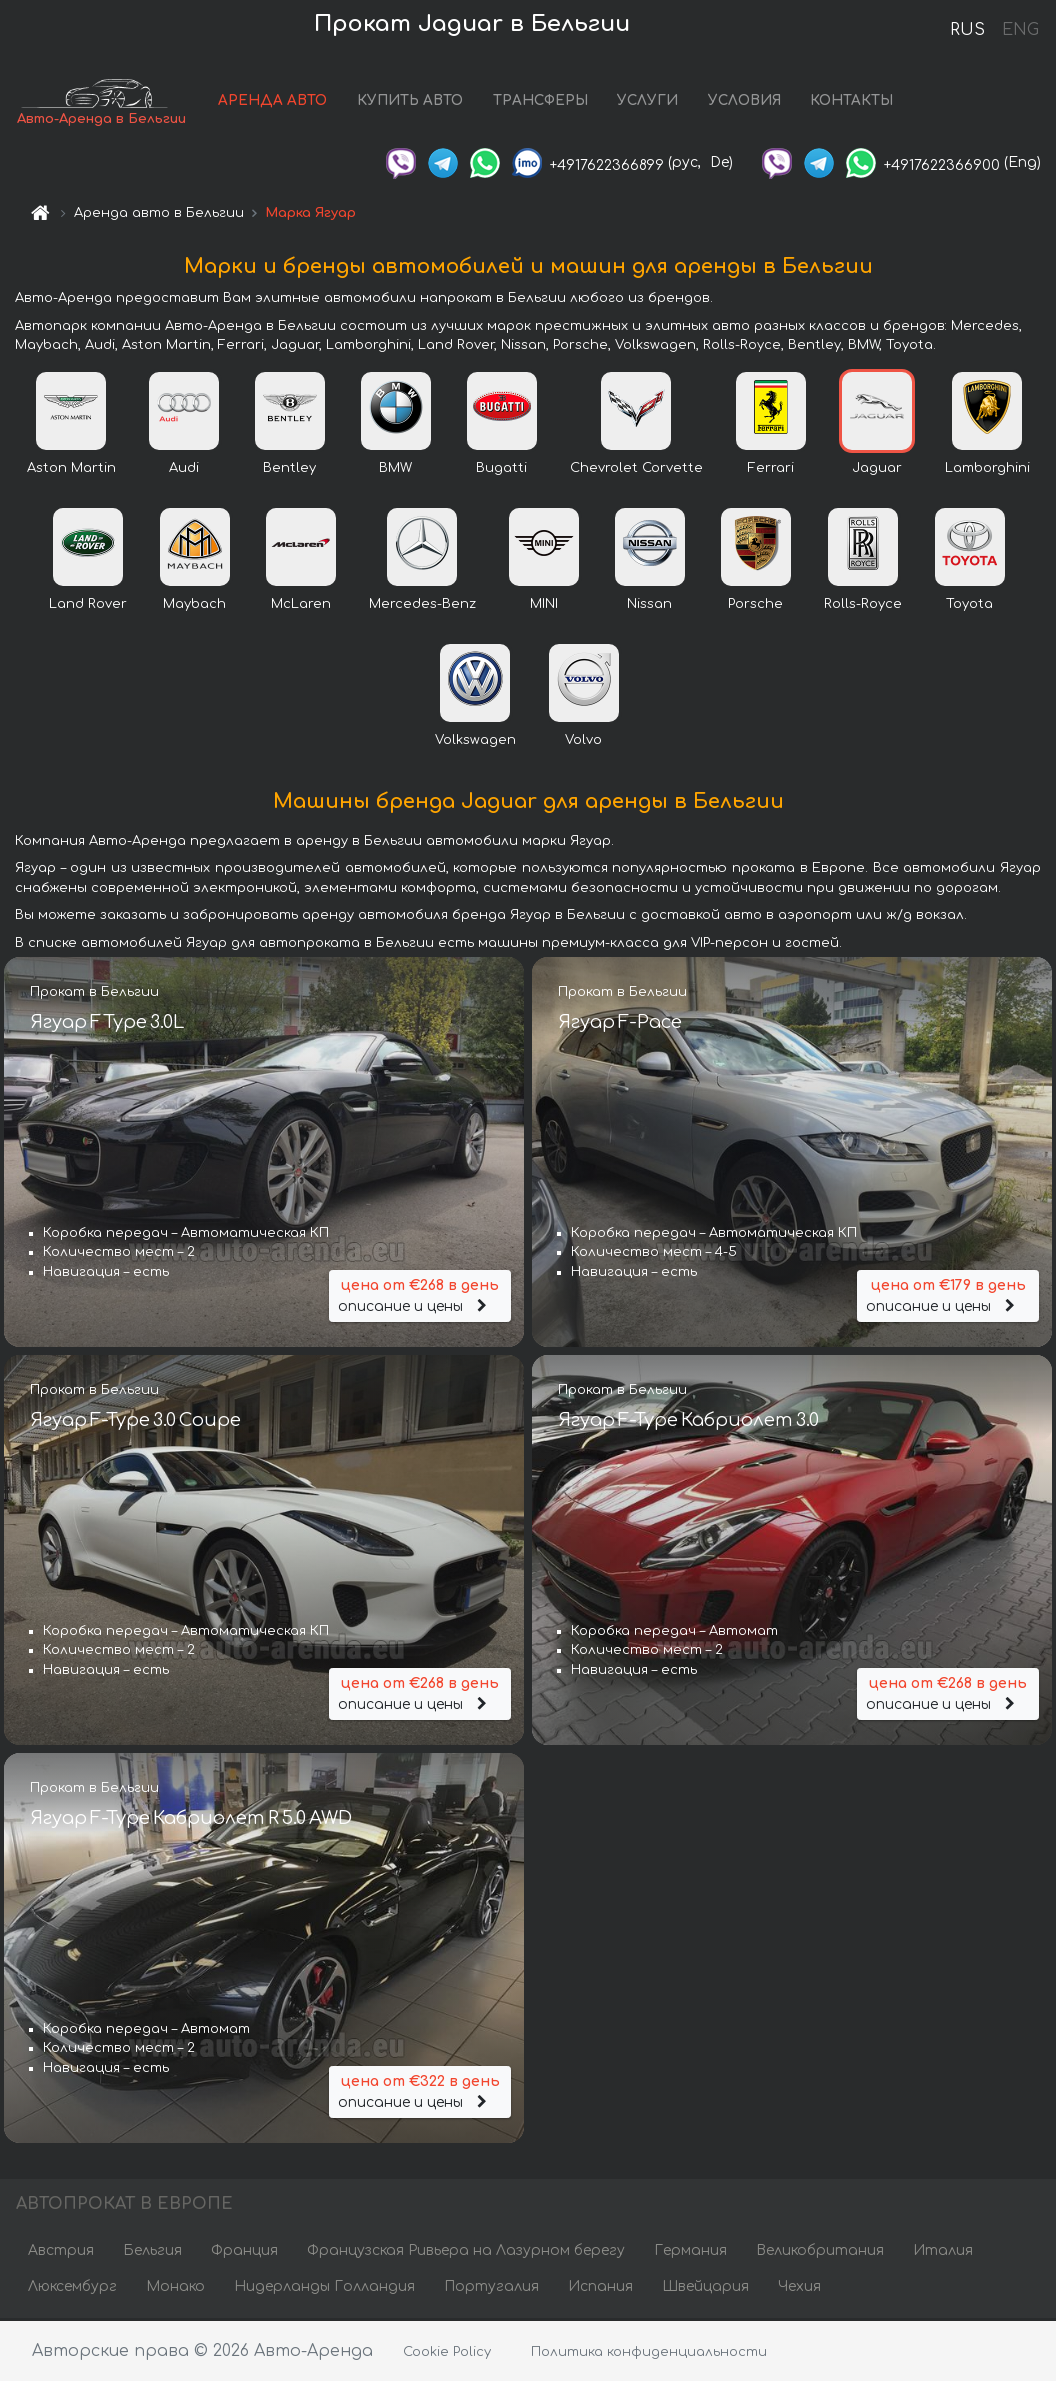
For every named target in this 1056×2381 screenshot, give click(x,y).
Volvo (583, 742)
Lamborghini (987, 470)
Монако (175, 2288)
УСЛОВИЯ (744, 102)
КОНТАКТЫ (851, 102)
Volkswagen (475, 742)
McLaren (301, 606)
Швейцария (705, 2288)
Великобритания (820, 2252)
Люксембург (72, 2288)
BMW (395, 470)
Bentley (289, 470)
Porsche (755, 606)
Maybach (194, 606)
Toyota (969, 606)
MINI (544, 606)
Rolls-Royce (863, 606)
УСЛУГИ (647, 102)
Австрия (61, 2252)
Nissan (649, 606)
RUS (967, 30)
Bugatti (501, 470)
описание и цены (420, 1295)
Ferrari (771, 470)
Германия (690, 2252)
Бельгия (152, 2252)
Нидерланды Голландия (324, 2288)
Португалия (491, 2288)
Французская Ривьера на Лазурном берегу (466, 2252)
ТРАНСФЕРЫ (540, 102)
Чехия (799, 2288)
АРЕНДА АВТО (272, 102)
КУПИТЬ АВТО (410, 102)
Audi (184, 470)
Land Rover (88, 606)
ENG (1020, 30)
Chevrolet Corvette (636, 470)
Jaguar (877, 470)
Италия (943, 2252)
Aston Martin (71, 470)
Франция (244, 2252)
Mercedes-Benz (422, 606)
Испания (600, 2288)
